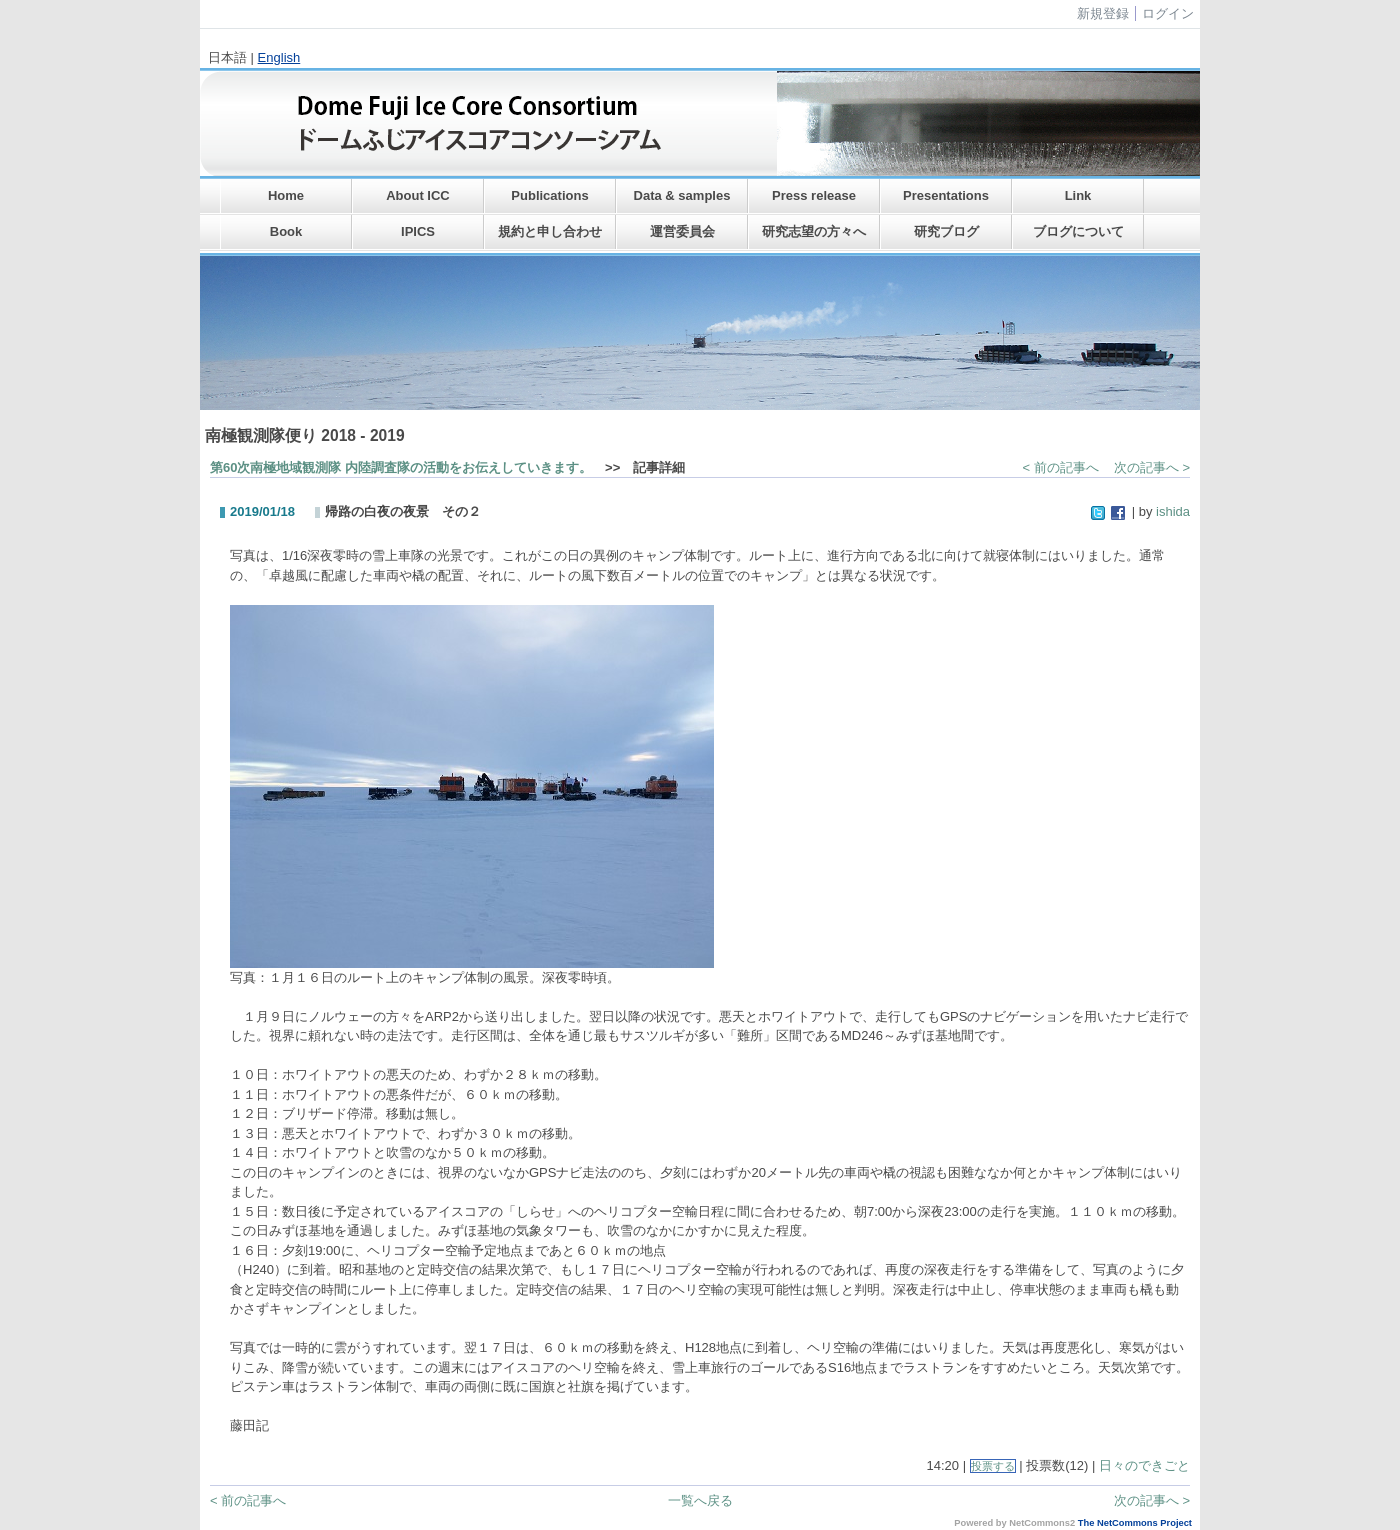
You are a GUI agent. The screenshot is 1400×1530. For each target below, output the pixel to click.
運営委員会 (682, 231)
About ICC (418, 195)
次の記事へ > (1152, 467)
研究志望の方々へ (814, 231)
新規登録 (1103, 13)
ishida (1173, 511)
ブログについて (1078, 231)
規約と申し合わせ (550, 231)
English (279, 57)
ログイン (1168, 13)
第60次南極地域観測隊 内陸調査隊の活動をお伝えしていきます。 (401, 467)
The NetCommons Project (1135, 1523)
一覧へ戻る (700, 1500)
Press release (814, 195)
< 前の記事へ (1061, 467)
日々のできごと (1144, 1465)
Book (286, 231)
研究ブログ (946, 231)
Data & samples (682, 195)
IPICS (418, 231)
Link (1078, 195)
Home (286, 195)
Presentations (946, 195)
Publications (549, 195)
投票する (993, 1466)
